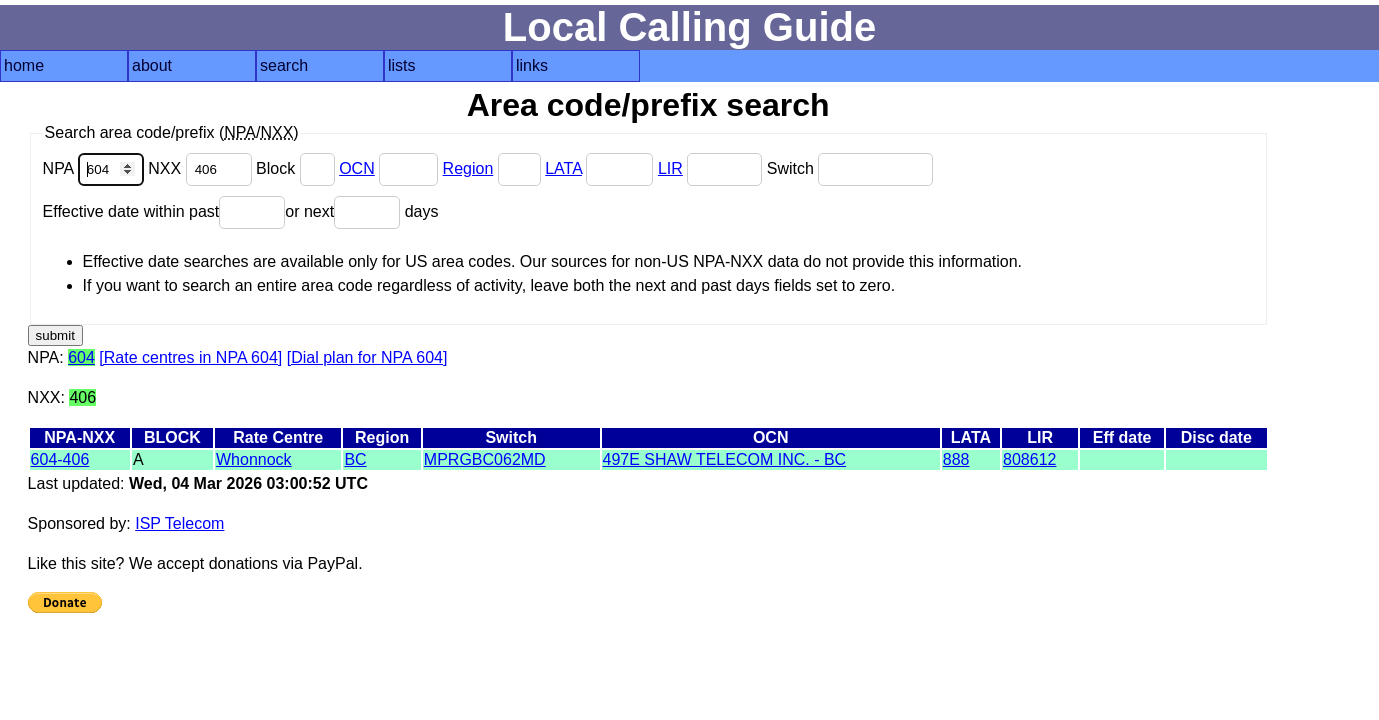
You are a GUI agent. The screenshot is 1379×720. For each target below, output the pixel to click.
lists (402, 65)
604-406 (60, 459)
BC (355, 459)
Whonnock (254, 459)
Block (297, 168)
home (24, 65)
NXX (202, 168)
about (152, 65)
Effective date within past (164, 211)
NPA (96, 168)
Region (468, 168)
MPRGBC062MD (485, 459)
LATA (563, 168)
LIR (670, 168)
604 (81, 357)
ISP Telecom (179, 523)
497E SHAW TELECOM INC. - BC (725, 459)
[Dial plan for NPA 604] (367, 357)
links (532, 65)
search (284, 65)
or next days (361, 211)
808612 (1029, 459)
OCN (357, 168)
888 (956, 459)
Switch (850, 168)
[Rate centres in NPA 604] (190, 357)
